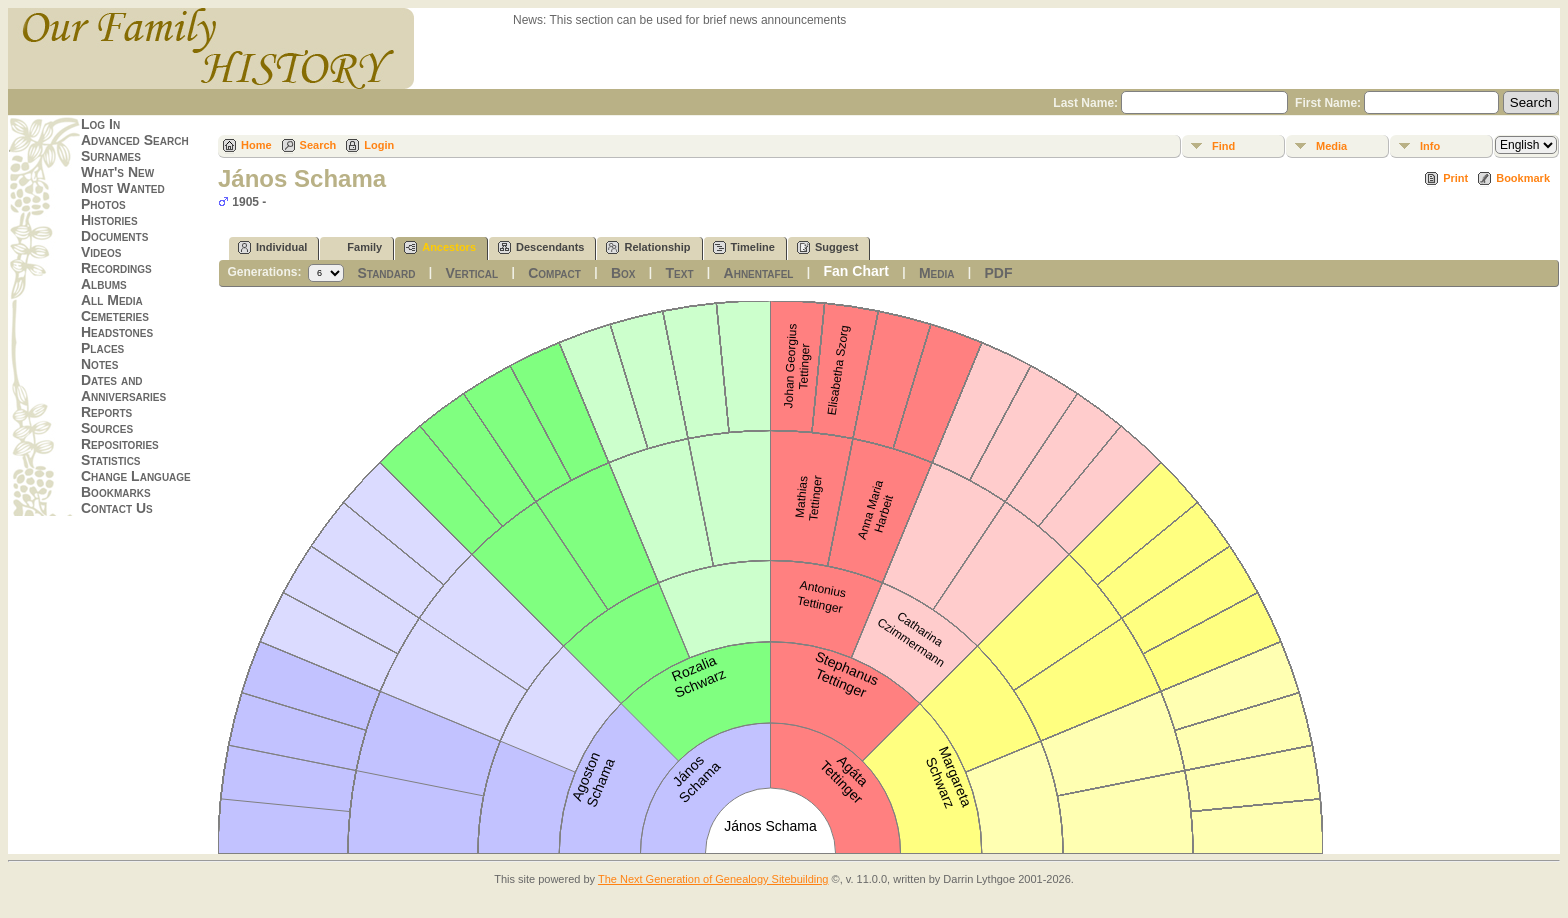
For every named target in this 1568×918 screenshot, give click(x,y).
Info (1430, 146)
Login (379, 145)
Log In (100, 124)
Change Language (136, 476)
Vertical (472, 273)
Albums (104, 284)
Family (355, 247)
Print (1455, 178)
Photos (103, 204)
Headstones (117, 332)
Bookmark (1523, 178)
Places (102, 348)
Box (623, 273)
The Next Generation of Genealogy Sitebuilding (713, 879)
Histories (109, 220)
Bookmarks (116, 492)
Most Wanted (123, 188)
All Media (112, 300)
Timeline (744, 247)
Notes (99, 364)
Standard (386, 273)
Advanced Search (135, 140)
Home (256, 145)
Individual (272, 247)
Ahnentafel (759, 273)
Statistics (111, 460)
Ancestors (440, 247)
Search (318, 145)
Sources (107, 428)
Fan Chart (856, 271)
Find (1223, 146)
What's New (117, 172)
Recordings (116, 268)
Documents (114, 236)
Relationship (648, 247)
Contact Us (117, 508)
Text (680, 273)
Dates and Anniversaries (123, 388)
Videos (101, 252)
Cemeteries (115, 316)
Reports (106, 412)
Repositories (120, 444)
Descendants (541, 247)
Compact (554, 273)
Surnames (111, 156)
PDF (998, 273)
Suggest (827, 247)
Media (1331, 146)
